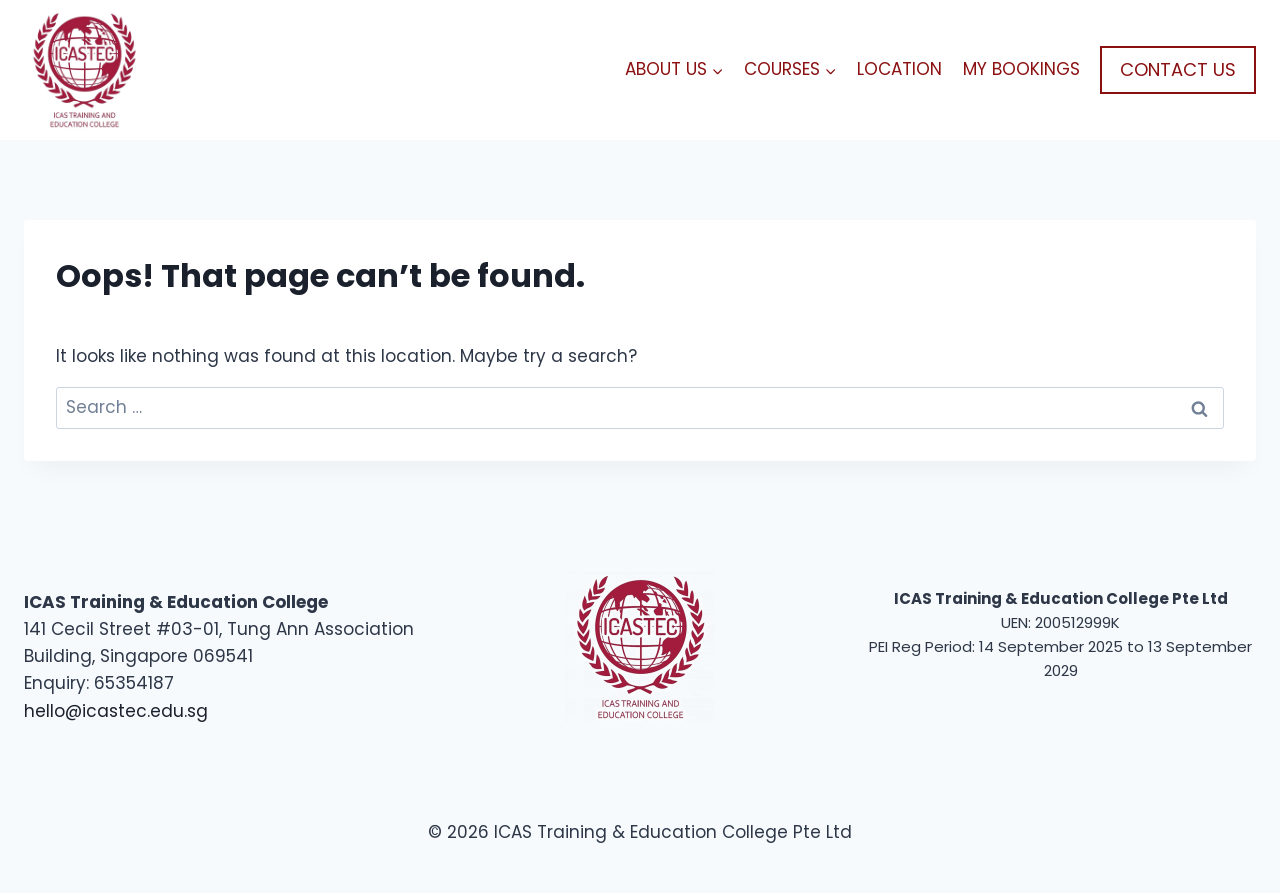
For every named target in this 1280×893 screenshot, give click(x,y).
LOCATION (899, 69)
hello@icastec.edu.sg (116, 711)
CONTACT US (1178, 69)
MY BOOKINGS (1021, 69)
